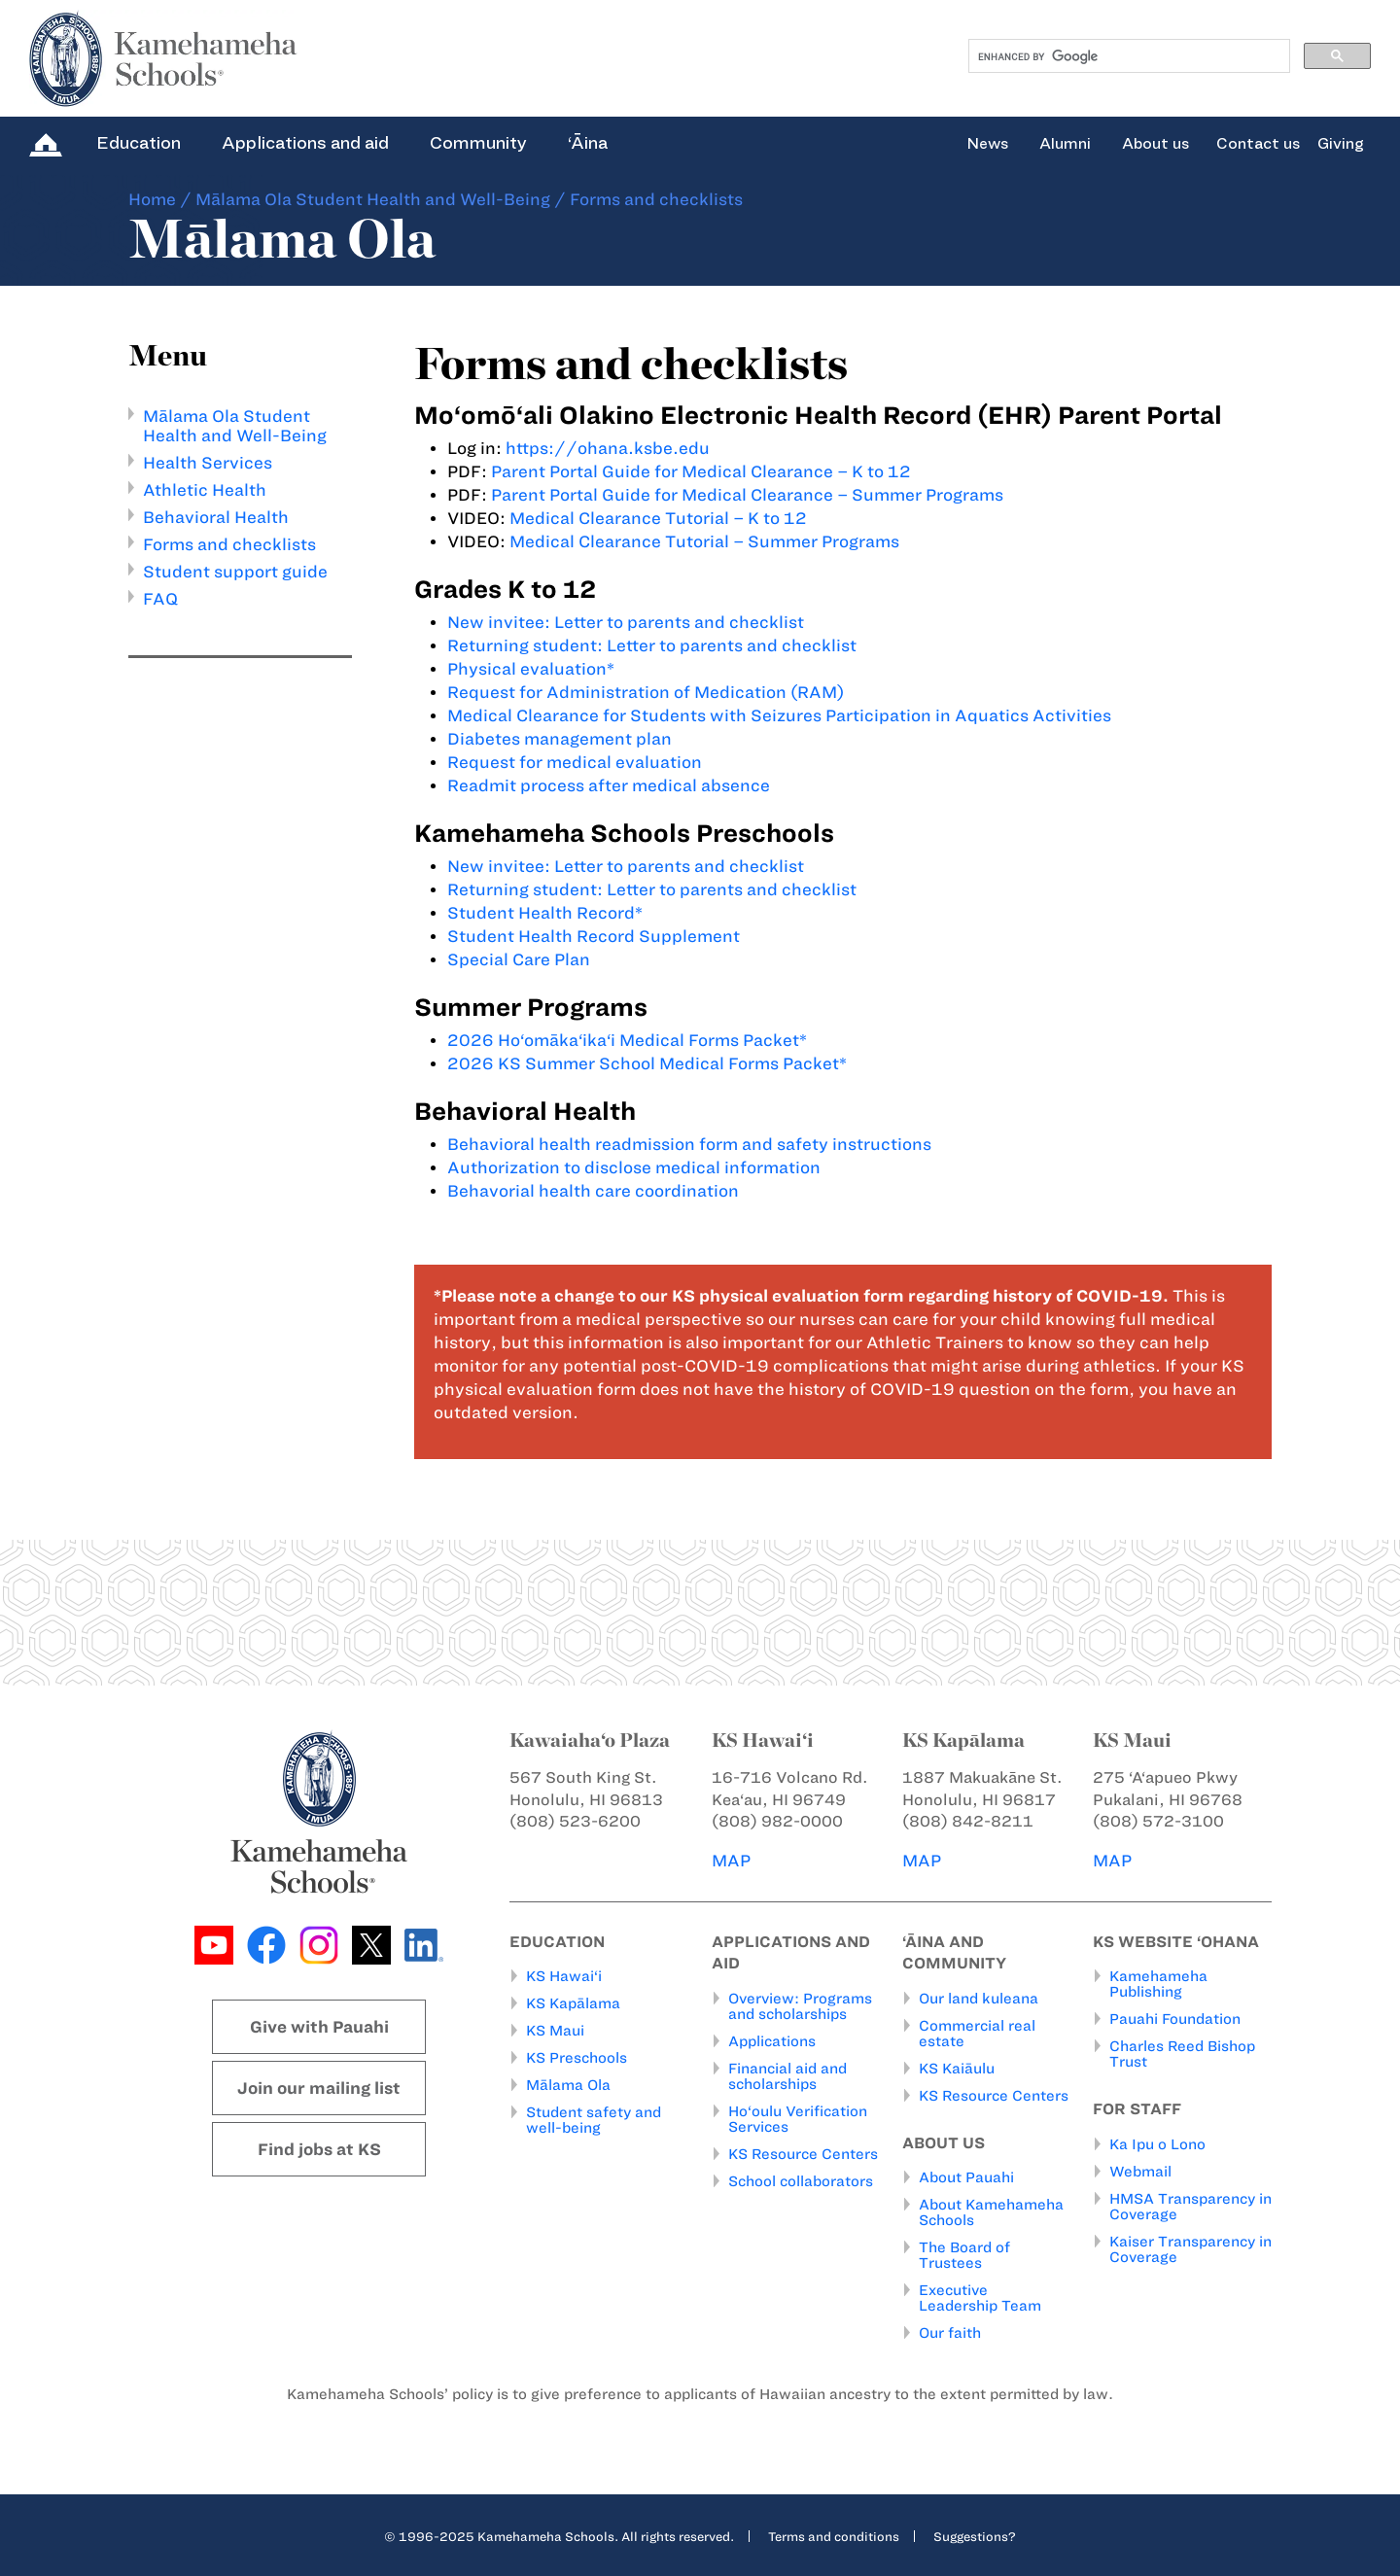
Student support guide (235, 571)
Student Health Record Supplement (593, 936)
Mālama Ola (568, 2085)
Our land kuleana (978, 1998)
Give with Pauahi (319, 2027)
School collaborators (800, 2181)
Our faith (950, 2333)
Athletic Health (204, 490)
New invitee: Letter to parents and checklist (625, 622)
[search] (1127, 56)
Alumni (1065, 144)
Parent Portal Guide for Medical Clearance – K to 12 (701, 471)
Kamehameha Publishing (1158, 1984)
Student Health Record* (545, 913)
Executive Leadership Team (980, 2298)
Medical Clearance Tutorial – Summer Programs (704, 541)
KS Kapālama (573, 2003)
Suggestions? (974, 2536)
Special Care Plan (518, 959)
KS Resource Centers (803, 2154)
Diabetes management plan (559, 739)
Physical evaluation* (530, 669)
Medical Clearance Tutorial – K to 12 (658, 518)
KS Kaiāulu (957, 2068)
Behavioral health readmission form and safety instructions (689, 1144)
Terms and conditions (833, 2536)
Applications (772, 2041)
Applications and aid (305, 143)
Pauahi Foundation (1175, 2019)
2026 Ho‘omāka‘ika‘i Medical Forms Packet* (627, 1040)
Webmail (1140, 2171)
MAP (731, 1860)
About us (1155, 144)
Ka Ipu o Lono (1157, 2144)
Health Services (207, 462)
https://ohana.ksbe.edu (608, 448)
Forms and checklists (229, 544)
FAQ (160, 599)
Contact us (1258, 144)
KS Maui (555, 2030)
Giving (1340, 144)
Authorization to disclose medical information (634, 1167)
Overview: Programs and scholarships (800, 2006)
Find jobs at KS (319, 2149)
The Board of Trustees (964, 2255)
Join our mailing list (319, 2088)
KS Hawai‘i (564, 1976)
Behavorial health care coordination (593, 1191)
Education (138, 143)
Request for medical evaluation (574, 762)
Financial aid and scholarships (787, 2076)
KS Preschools (576, 2058)
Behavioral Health (216, 517)
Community (478, 143)
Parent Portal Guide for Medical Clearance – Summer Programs (747, 495)
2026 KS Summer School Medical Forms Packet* (647, 1063)
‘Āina (588, 143)
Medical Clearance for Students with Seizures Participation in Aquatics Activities (779, 715)
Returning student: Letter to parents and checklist (652, 645)
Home (152, 199)
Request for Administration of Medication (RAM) (645, 692)
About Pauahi (966, 2177)
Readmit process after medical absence (608, 785)
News (987, 144)
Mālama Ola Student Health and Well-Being (372, 199)
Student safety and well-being (593, 2120)
